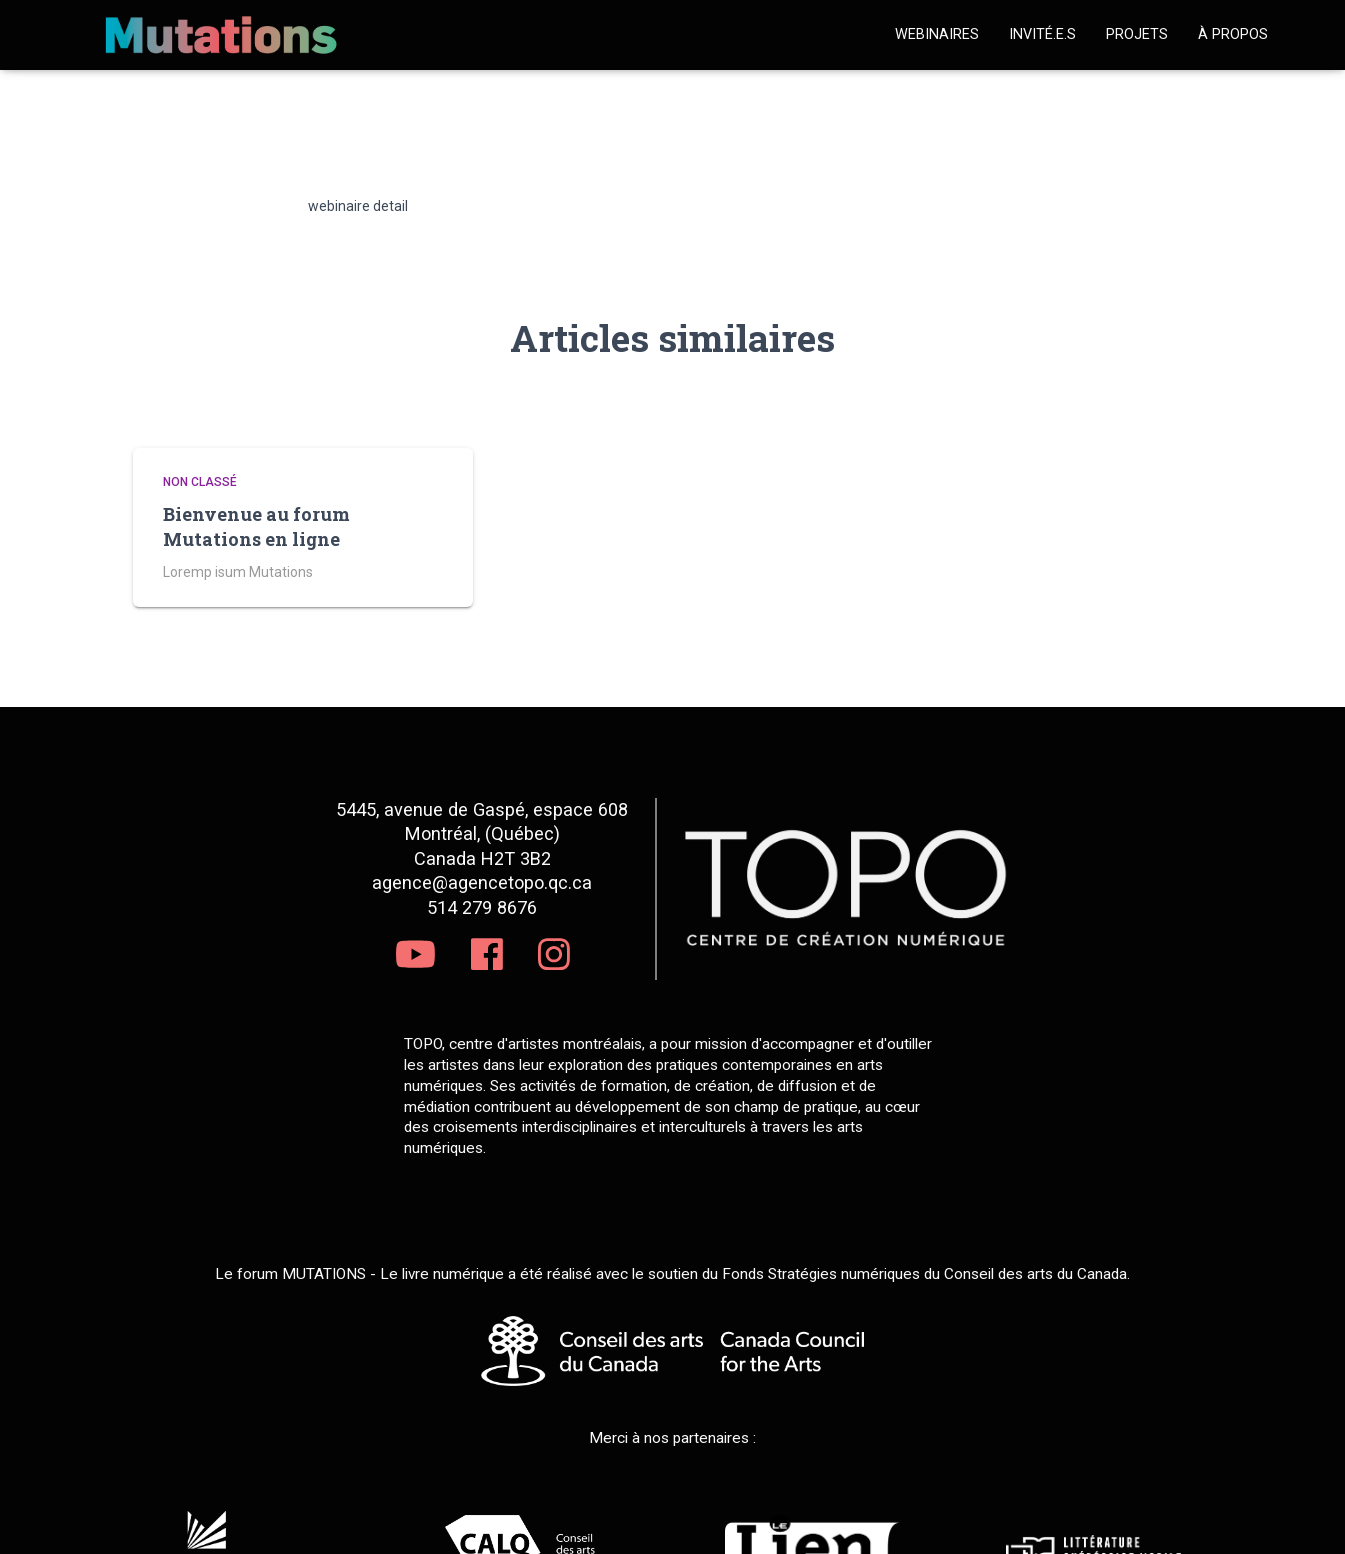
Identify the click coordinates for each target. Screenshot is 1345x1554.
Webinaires (937, 34)
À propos (1233, 34)
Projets (1137, 34)
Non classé (200, 482)
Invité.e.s (1042, 34)
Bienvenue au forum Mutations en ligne (256, 526)
